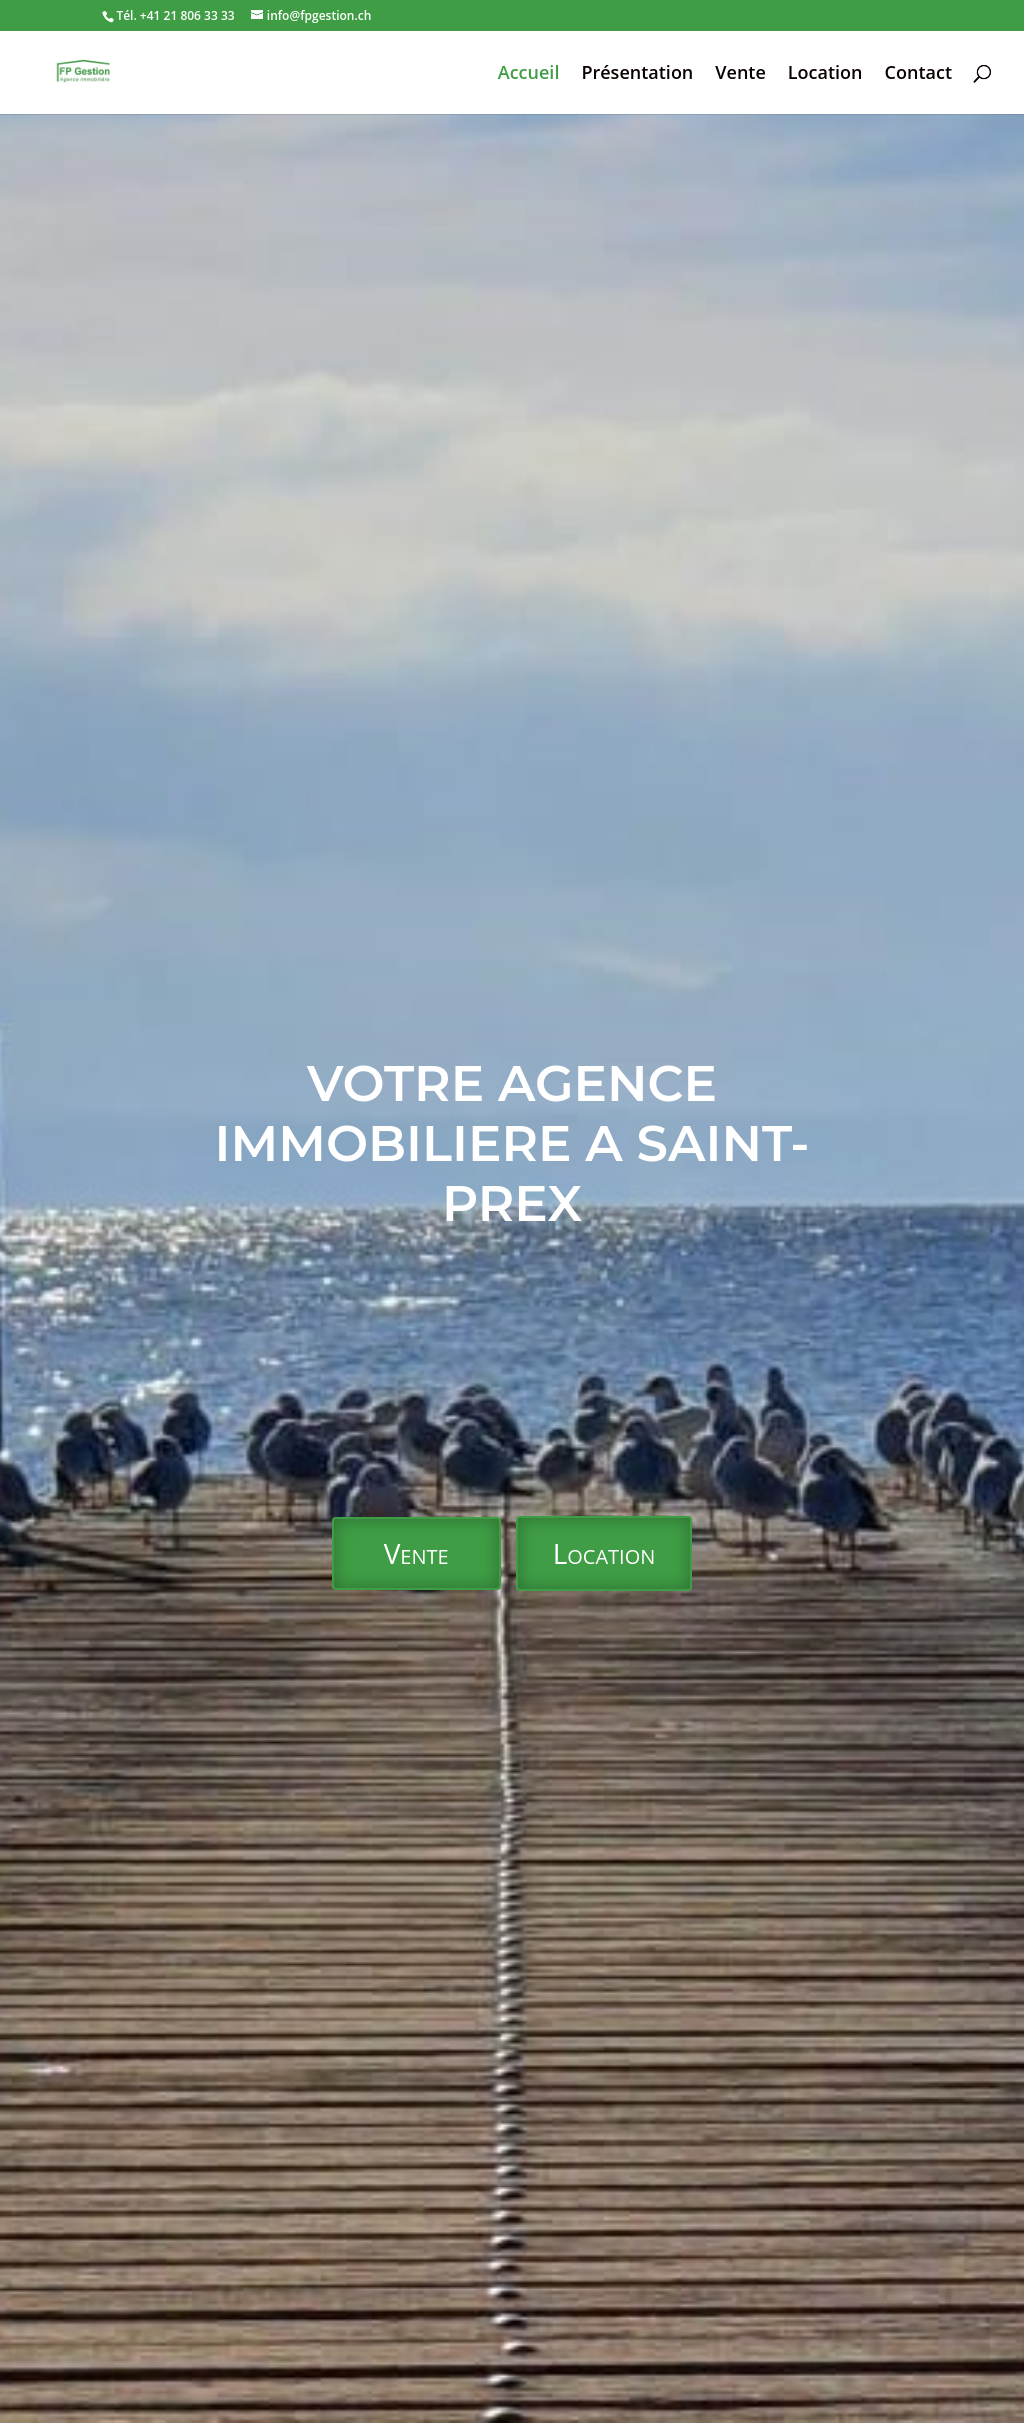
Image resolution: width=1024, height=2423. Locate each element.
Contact (918, 74)
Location (825, 74)
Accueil (529, 74)
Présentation (637, 74)
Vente (740, 74)
